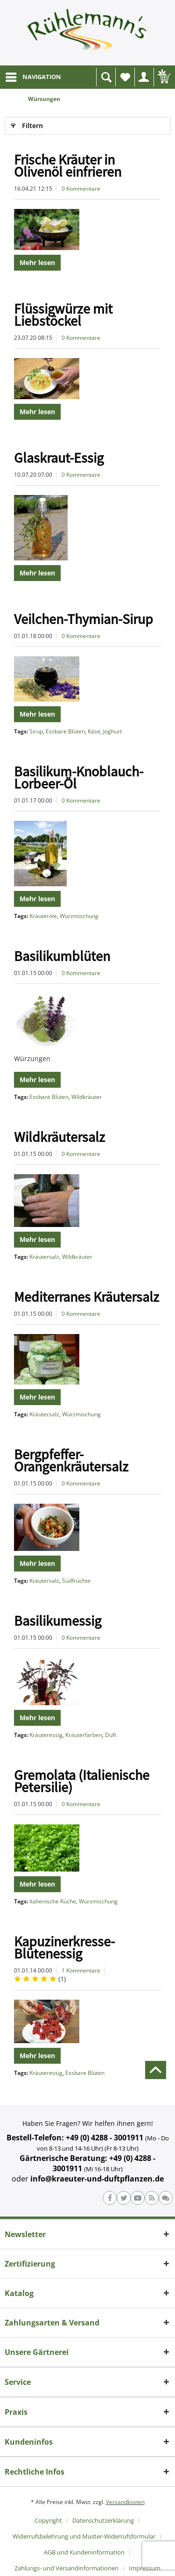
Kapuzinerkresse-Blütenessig (64, 1947)
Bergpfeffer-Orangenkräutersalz (71, 1460)
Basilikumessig (57, 1620)
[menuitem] (33, 77)
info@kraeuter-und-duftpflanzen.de (97, 2179)
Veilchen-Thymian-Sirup (83, 619)
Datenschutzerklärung (103, 2520)
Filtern (27, 124)
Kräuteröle (43, 916)
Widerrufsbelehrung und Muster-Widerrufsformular (84, 2536)
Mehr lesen (37, 262)
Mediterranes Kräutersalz (86, 1297)
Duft (110, 1735)
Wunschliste (127, 79)
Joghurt (112, 731)
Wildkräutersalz (59, 1137)
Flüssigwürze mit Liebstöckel (63, 315)
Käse (94, 731)
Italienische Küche (52, 1901)
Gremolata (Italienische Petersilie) (81, 1781)
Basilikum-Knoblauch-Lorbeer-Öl (78, 777)
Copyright (48, 2520)
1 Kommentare (81, 1970)
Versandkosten (125, 2502)
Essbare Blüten (65, 731)
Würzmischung (79, 916)
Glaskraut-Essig (59, 457)
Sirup (36, 731)
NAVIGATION (33, 75)
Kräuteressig (46, 1735)
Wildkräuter (86, 1097)
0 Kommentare (81, 189)
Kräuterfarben (83, 1735)
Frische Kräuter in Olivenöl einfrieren (67, 165)
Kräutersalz (44, 1257)
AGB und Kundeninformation (84, 2552)
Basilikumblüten (62, 956)
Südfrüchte (76, 1581)
